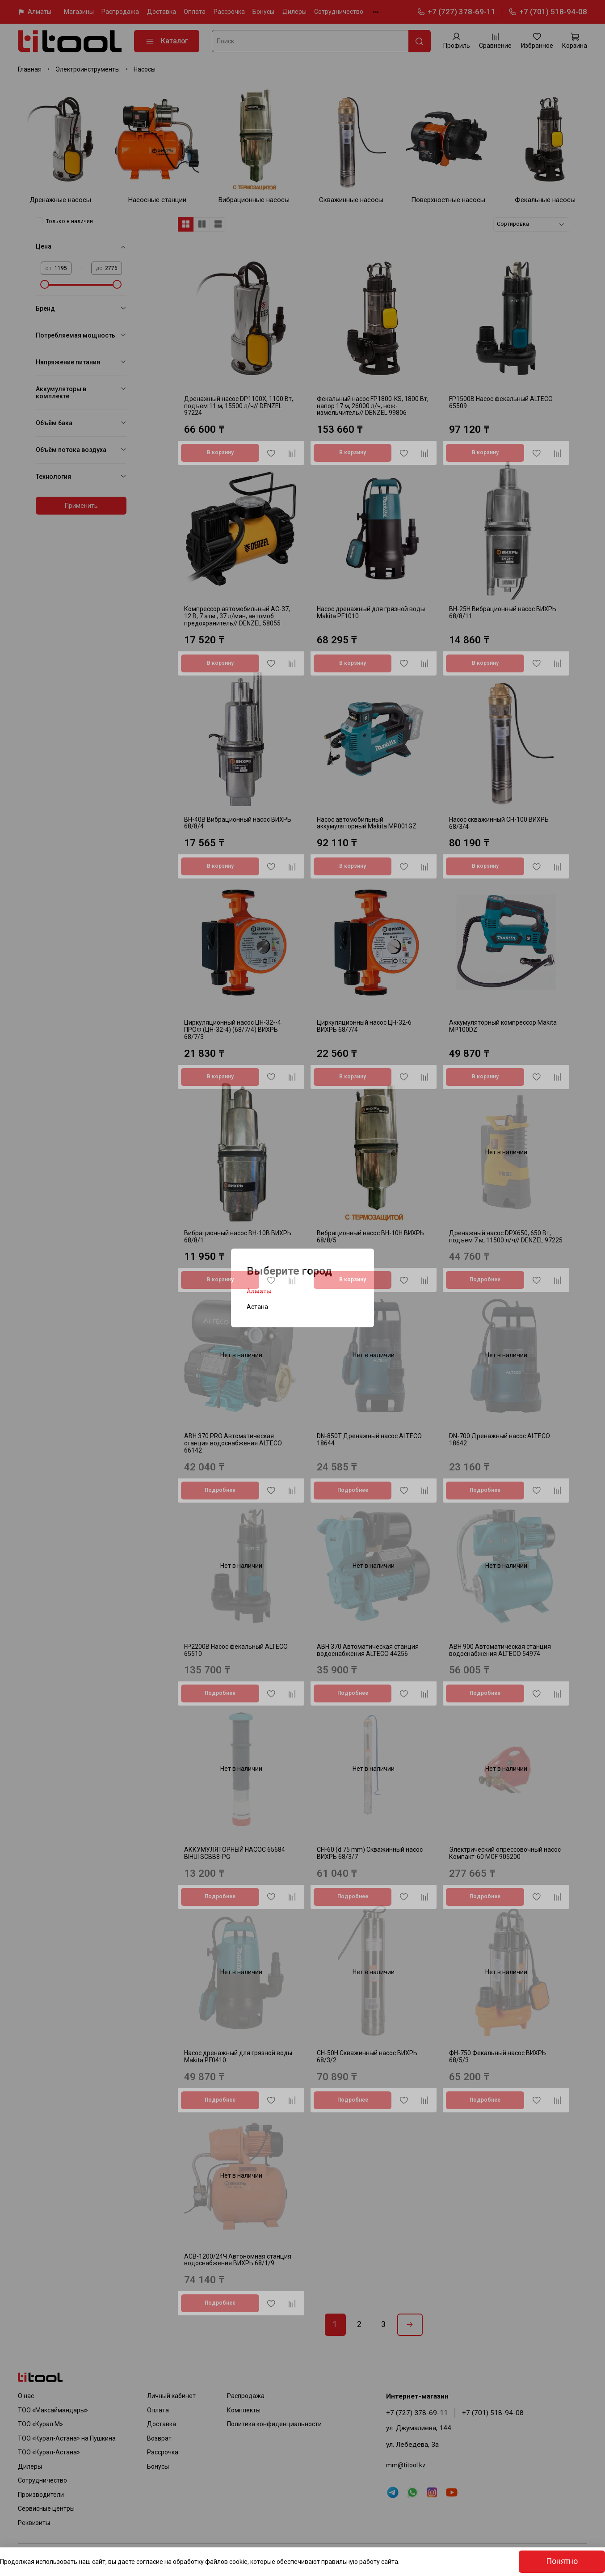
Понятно (562, 2561)
